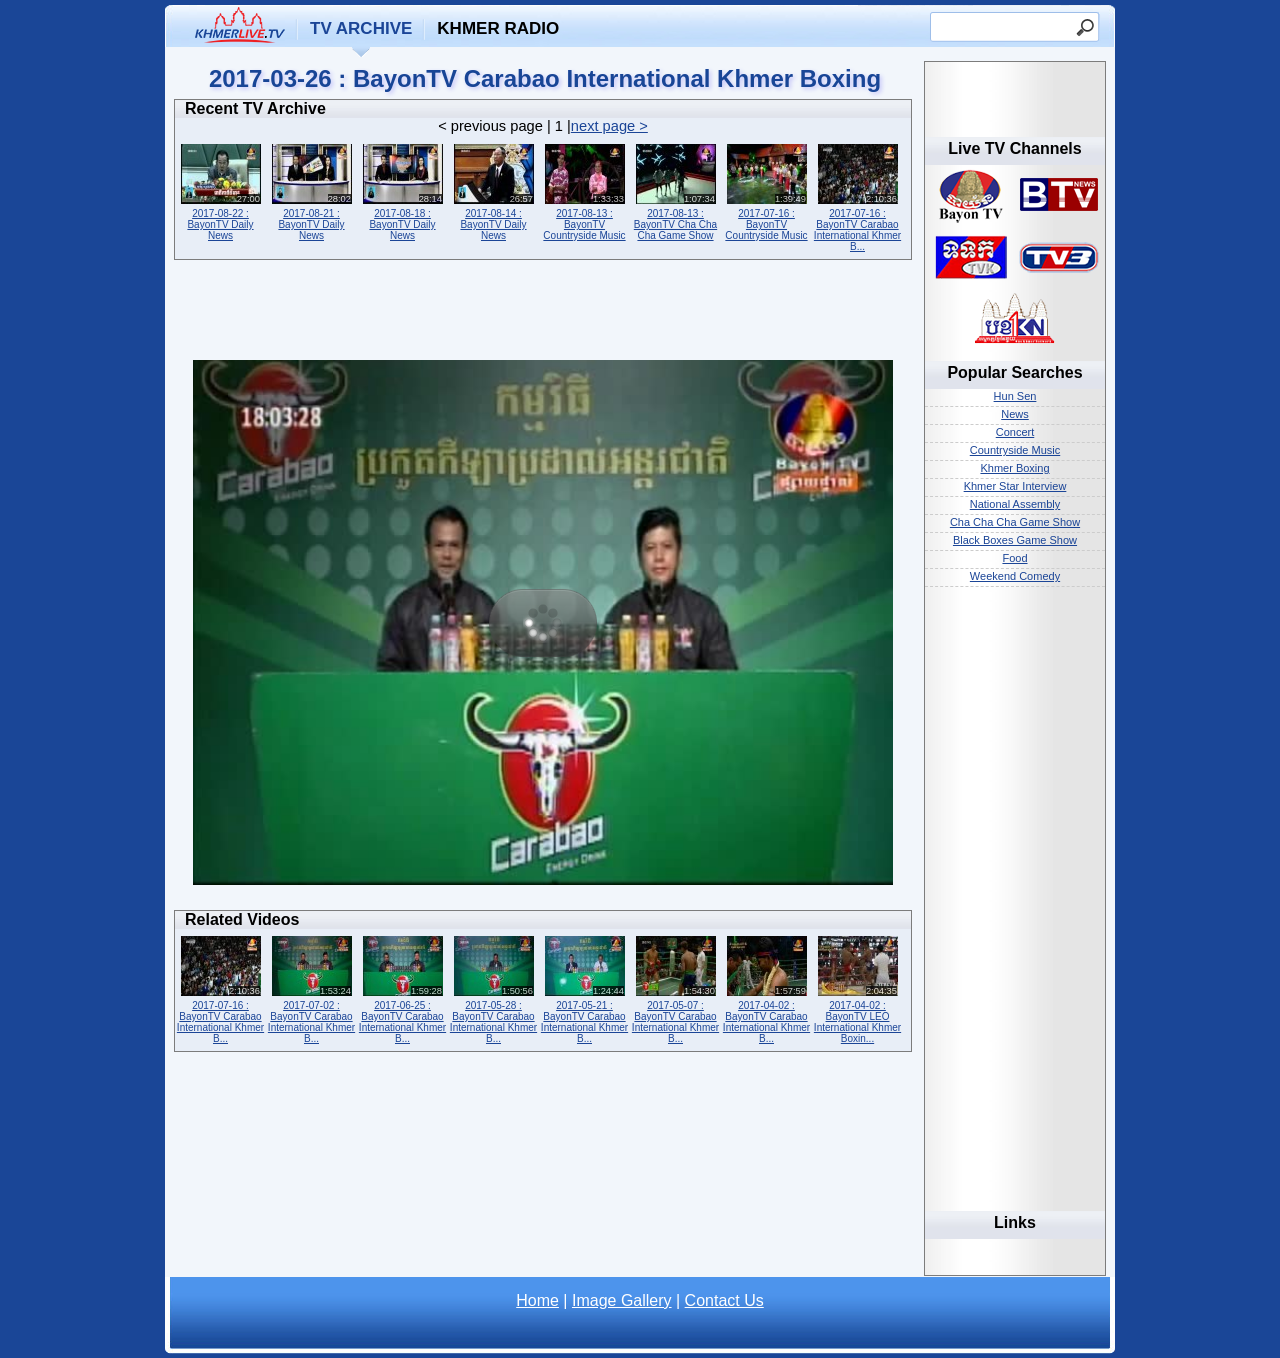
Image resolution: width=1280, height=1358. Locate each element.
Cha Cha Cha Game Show (1015, 522)
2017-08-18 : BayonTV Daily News (402, 190)
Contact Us (724, 1300)
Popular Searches (1014, 372)
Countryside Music (1015, 450)
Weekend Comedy (1015, 576)
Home (537, 1300)
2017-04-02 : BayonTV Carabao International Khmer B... (766, 988)
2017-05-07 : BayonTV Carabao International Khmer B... (675, 988)
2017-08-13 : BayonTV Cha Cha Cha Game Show (675, 190)
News (1015, 414)
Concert (1015, 432)
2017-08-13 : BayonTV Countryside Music (584, 190)
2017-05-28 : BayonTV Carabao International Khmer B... (493, 988)
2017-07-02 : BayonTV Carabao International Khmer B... (311, 988)
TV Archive (361, 28)
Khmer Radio (498, 28)
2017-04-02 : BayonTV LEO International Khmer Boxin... (857, 988)
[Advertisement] (543, 315)
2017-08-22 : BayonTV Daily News (220, 190)
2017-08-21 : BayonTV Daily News (311, 190)
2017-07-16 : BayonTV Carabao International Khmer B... (857, 196)
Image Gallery (622, 1300)
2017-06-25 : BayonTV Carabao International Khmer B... (402, 988)
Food (1014, 558)
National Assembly (1015, 504)
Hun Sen (1015, 396)
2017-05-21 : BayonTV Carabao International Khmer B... (584, 988)
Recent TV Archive (255, 108)
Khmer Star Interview (1015, 486)
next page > (609, 126)
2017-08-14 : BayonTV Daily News (493, 190)
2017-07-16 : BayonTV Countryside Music (766, 190)
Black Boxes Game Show (1015, 540)
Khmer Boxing (1014, 468)
